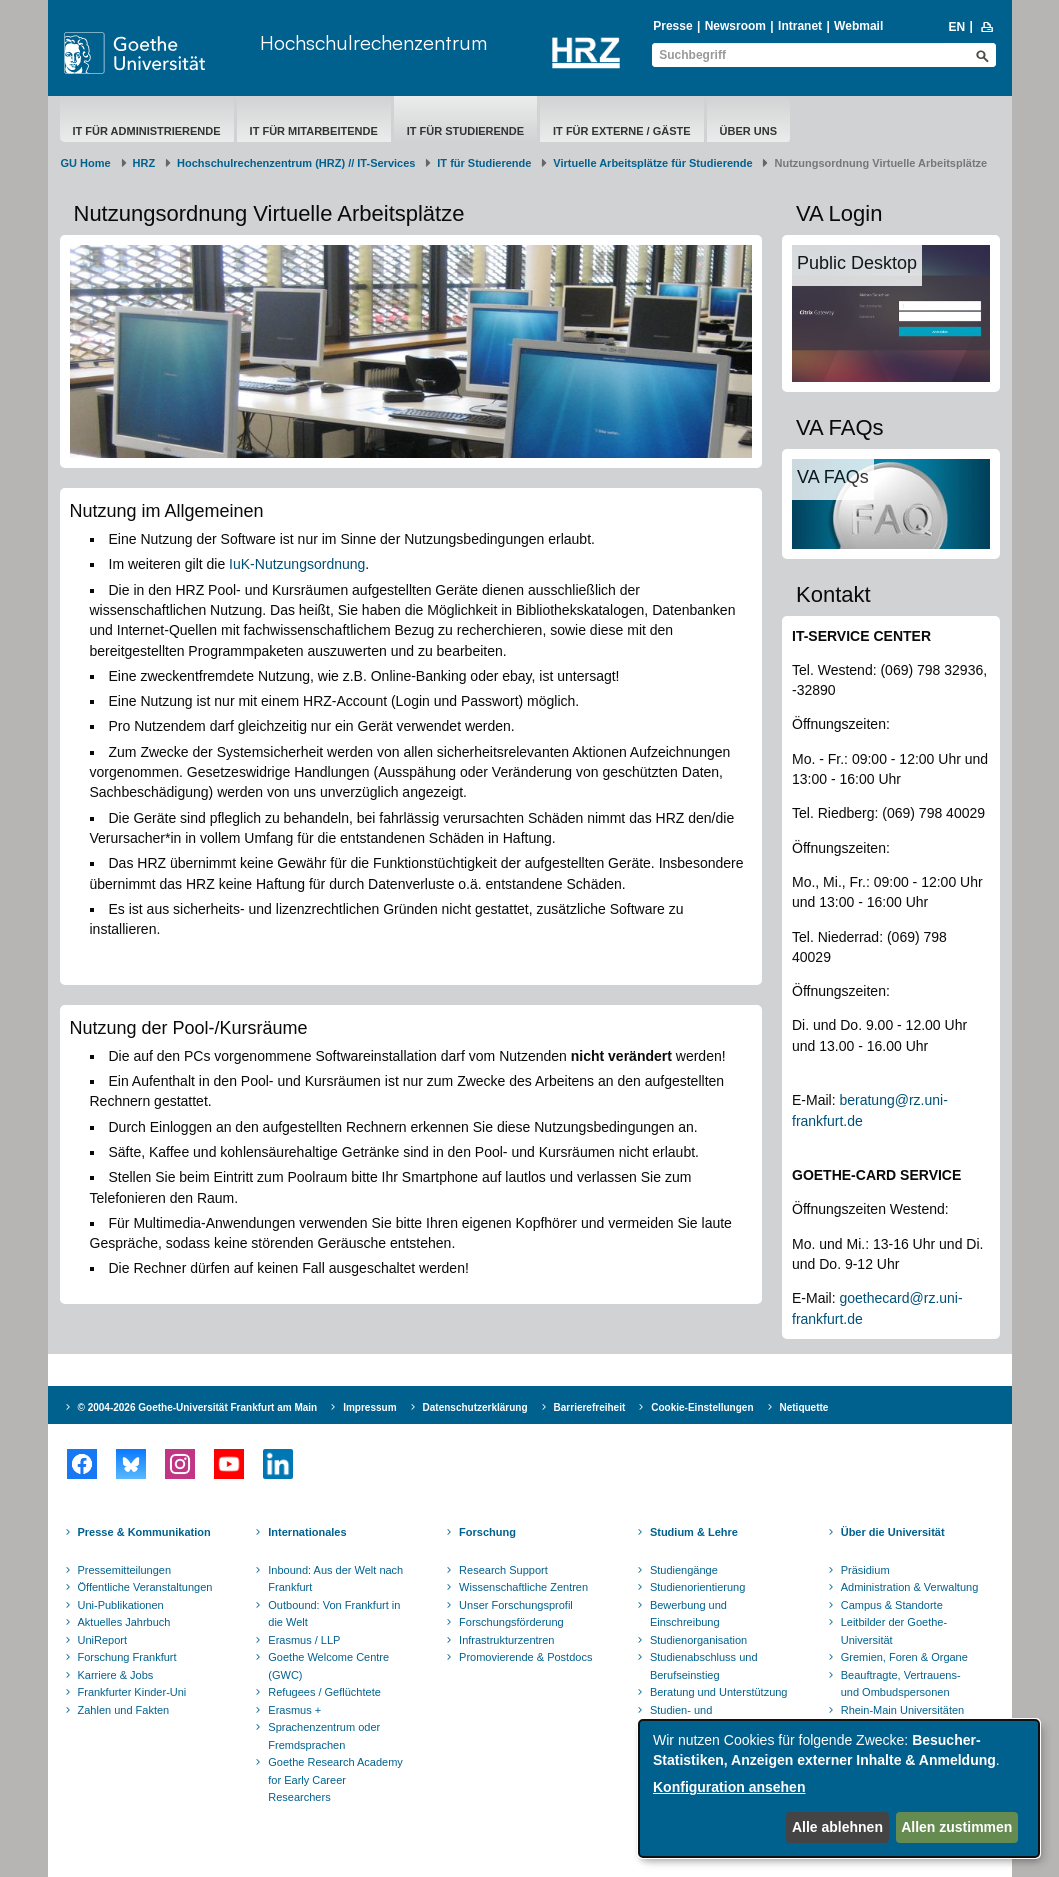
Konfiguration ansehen (729, 1787)
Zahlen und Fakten (124, 1710)
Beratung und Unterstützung (719, 1692)
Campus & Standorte (892, 1605)
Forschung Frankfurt (127, 1657)
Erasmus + (294, 1710)
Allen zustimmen (956, 1827)
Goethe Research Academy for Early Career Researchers (335, 1779)
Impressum (369, 1407)
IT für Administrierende (147, 131)
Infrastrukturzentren (506, 1640)
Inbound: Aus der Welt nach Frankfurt (335, 1579)
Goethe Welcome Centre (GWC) (328, 1666)
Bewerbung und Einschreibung (688, 1614)
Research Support (503, 1570)
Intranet (800, 26)
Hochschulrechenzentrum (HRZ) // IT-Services (296, 163)
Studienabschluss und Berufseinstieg (704, 1666)
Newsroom (735, 26)
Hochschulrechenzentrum (373, 42)
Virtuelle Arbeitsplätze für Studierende (652, 163)
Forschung (487, 1532)
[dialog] (839, 1788)
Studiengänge (684, 1570)
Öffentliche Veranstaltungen (145, 1587)
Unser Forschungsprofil (516, 1605)
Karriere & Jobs (116, 1675)
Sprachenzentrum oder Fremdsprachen (324, 1736)
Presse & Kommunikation (144, 1532)
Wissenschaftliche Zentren (523, 1587)
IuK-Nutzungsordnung (297, 564)
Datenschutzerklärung (475, 1407)
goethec (864, 1298)
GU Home (86, 163)
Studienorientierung (697, 1587)
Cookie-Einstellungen (702, 1407)
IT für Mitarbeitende (314, 131)
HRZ (144, 163)
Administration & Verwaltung (910, 1587)
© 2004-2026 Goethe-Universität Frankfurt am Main (198, 1407)
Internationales (307, 1532)
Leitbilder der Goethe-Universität (894, 1631)
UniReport (103, 1640)
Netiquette (804, 1407)
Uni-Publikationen (121, 1605)
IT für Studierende (465, 131)
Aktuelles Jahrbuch (124, 1622)
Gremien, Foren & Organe (904, 1657)
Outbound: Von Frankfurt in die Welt (334, 1614)
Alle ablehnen (837, 1827)
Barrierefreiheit (590, 1407)
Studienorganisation (698, 1640)
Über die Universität (893, 1532)
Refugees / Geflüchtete (324, 1692)
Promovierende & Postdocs (525, 1657)
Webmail (858, 26)
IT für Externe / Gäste (622, 131)
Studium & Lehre (694, 1532)
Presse (672, 26)
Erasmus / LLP (304, 1640)
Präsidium (865, 1570)
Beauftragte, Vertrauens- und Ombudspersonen (901, 1684)
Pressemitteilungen (125, 1570)
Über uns (748, 131)
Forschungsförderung (511, 1622)
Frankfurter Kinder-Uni (132, 1692)
